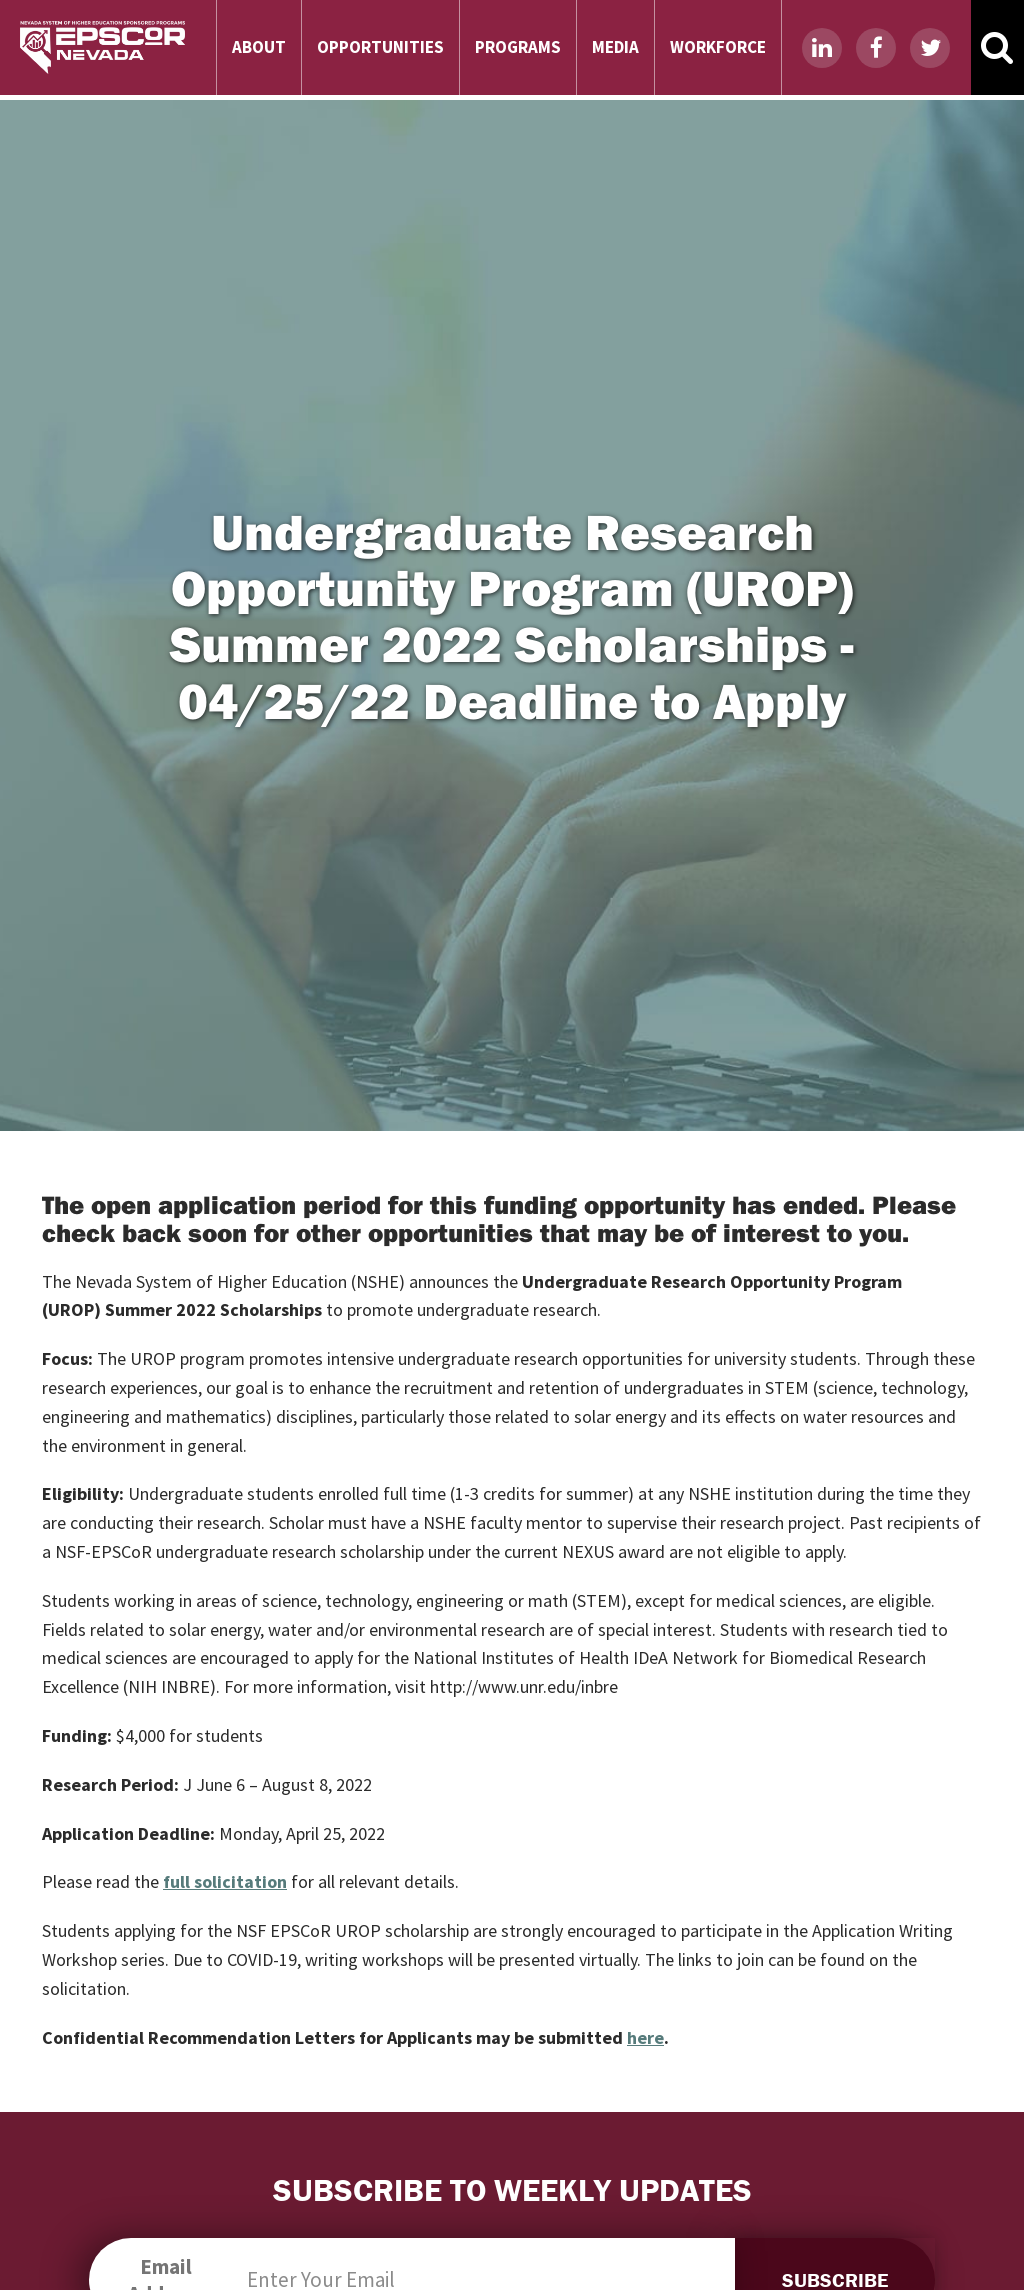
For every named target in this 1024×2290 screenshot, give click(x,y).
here (645, 2037)
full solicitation (225, 1881)
